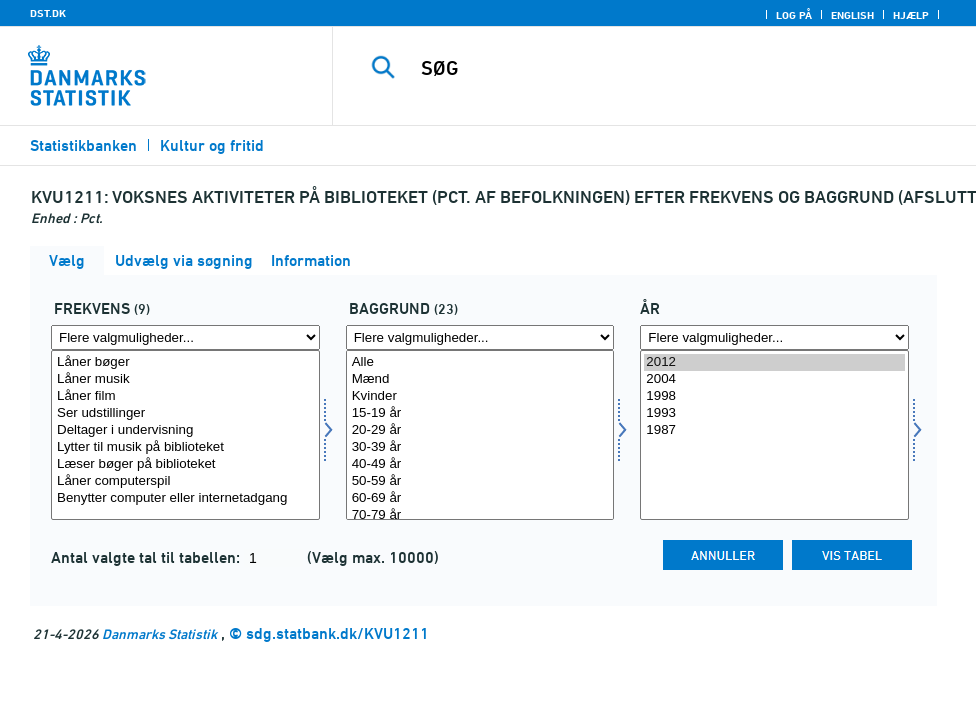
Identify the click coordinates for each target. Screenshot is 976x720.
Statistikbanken (83, 145)
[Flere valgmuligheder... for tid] (774, 337)
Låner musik (185, 379)
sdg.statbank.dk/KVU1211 (337, 633)
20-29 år (480, 430)
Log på (794, 15)
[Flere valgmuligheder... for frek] (185, 337)
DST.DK (48, 13)
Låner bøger (185, 362)
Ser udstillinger (185, 413)
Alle (480, 362)
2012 (774, 362)
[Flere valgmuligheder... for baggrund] (480, 337)
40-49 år (480, 464)
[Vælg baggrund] (480, 435)
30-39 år (480, 447)
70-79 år (480, 515)
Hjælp (911, 15)
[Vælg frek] (185, 435)
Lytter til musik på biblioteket (185, 447)
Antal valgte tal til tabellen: (147, 557)
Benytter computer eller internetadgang (185, 498)
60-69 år (480, 498)
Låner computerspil (185, 481)
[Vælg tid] (774, 435)
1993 (774, 413)
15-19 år (480, 413)
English (852, 15)
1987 (774, 430)
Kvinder (480, 396)
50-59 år (480, 481)
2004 (774, 379)
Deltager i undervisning (185, 430)
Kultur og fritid (212, 145)
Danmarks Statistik (159, 633)
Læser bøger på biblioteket (185, 464)
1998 (774, 396)
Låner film (185, 396)
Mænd (480, 379)
